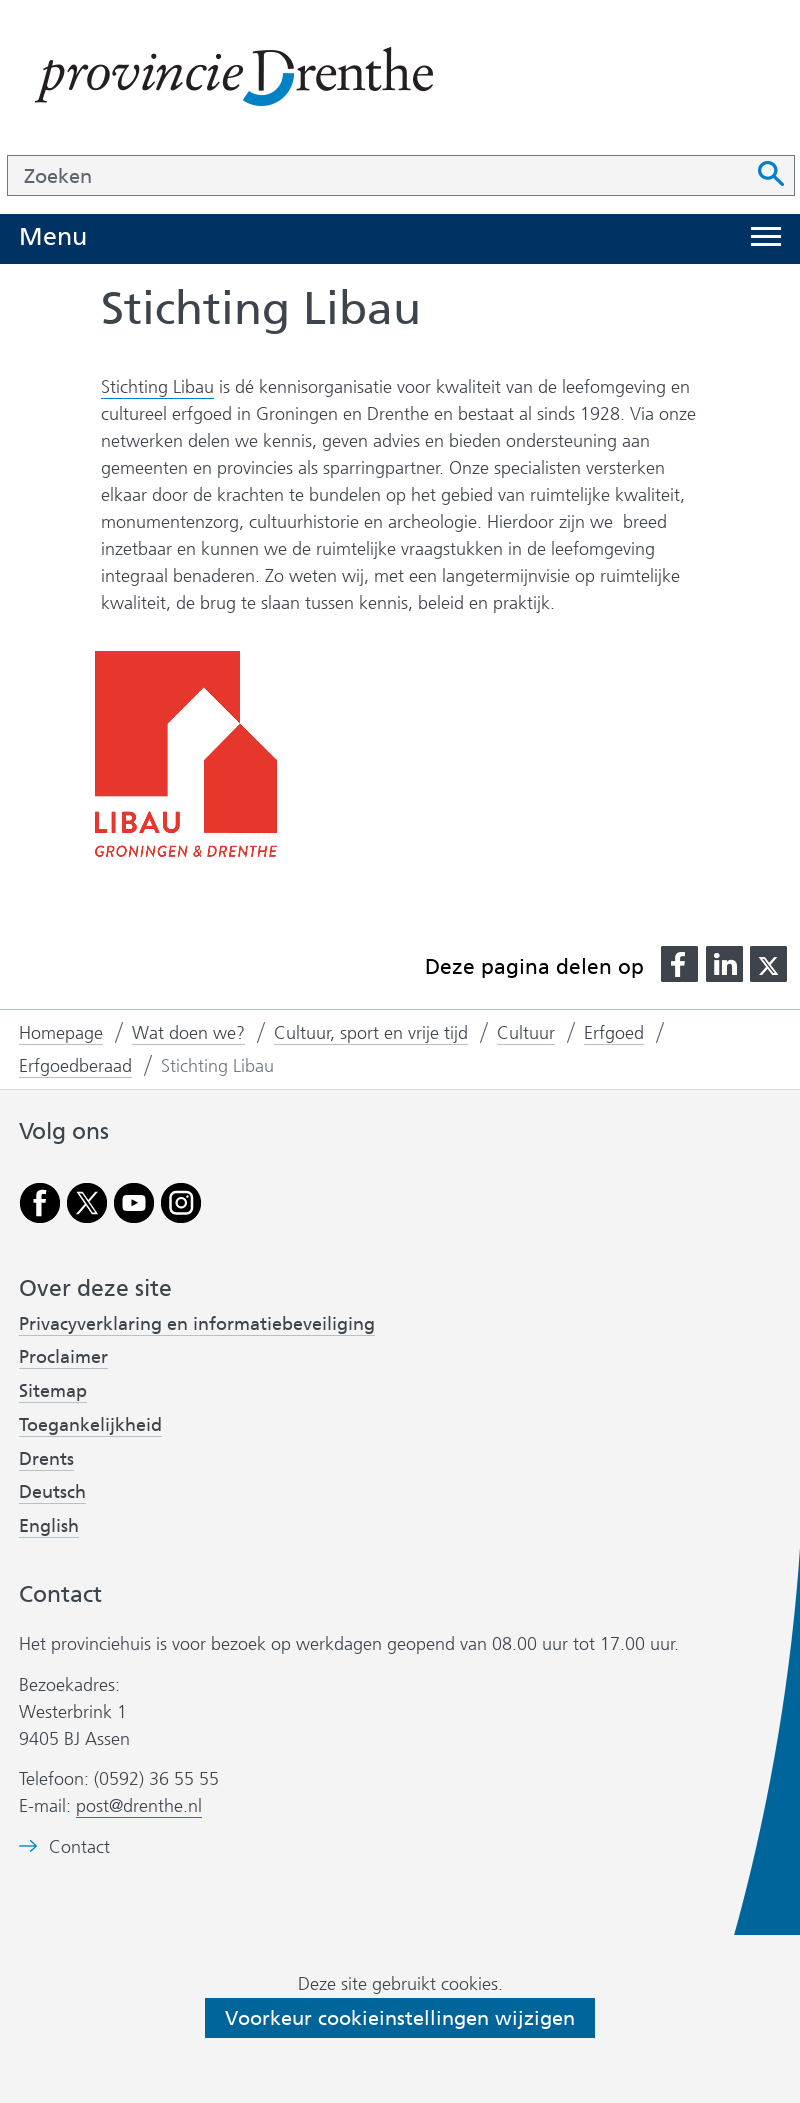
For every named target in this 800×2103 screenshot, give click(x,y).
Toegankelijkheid (90, 1425)
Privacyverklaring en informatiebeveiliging (197, 1324)
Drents (46, 1459)
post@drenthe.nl (139, 1806)
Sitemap (53, 1391)
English (49, 1526)
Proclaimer (63, 1357)
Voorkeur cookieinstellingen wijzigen (400, 2018)
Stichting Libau (157, 387)
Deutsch (52, 1492)
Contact (79, 1847)
